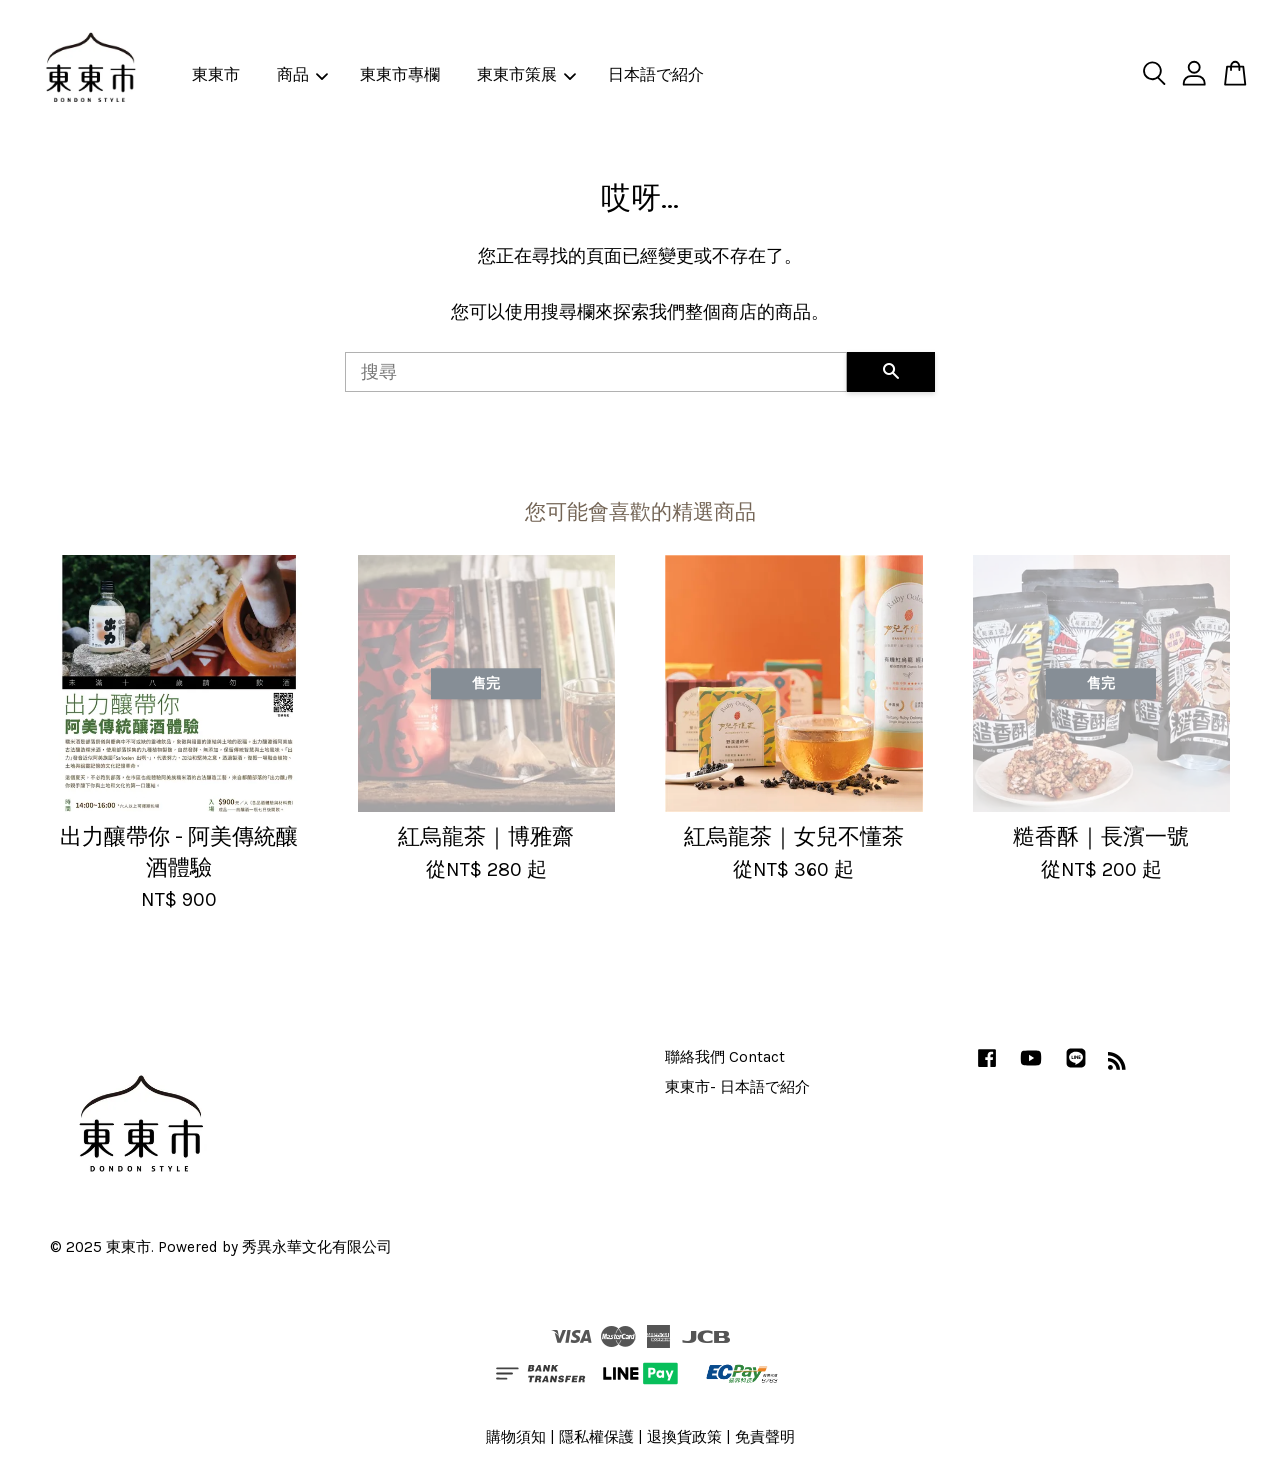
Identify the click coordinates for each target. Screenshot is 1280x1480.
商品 (302, 74)
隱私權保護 (596, 1437)
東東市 (216, 74)
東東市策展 (526, 74)
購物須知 (516, 1437)
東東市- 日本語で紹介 (737, 1087)
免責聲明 (765, 1437)
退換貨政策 (684, 1437)
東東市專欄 (400, 74)
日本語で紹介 (656, 74)
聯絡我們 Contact (725, 1057)
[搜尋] (596, 372)
